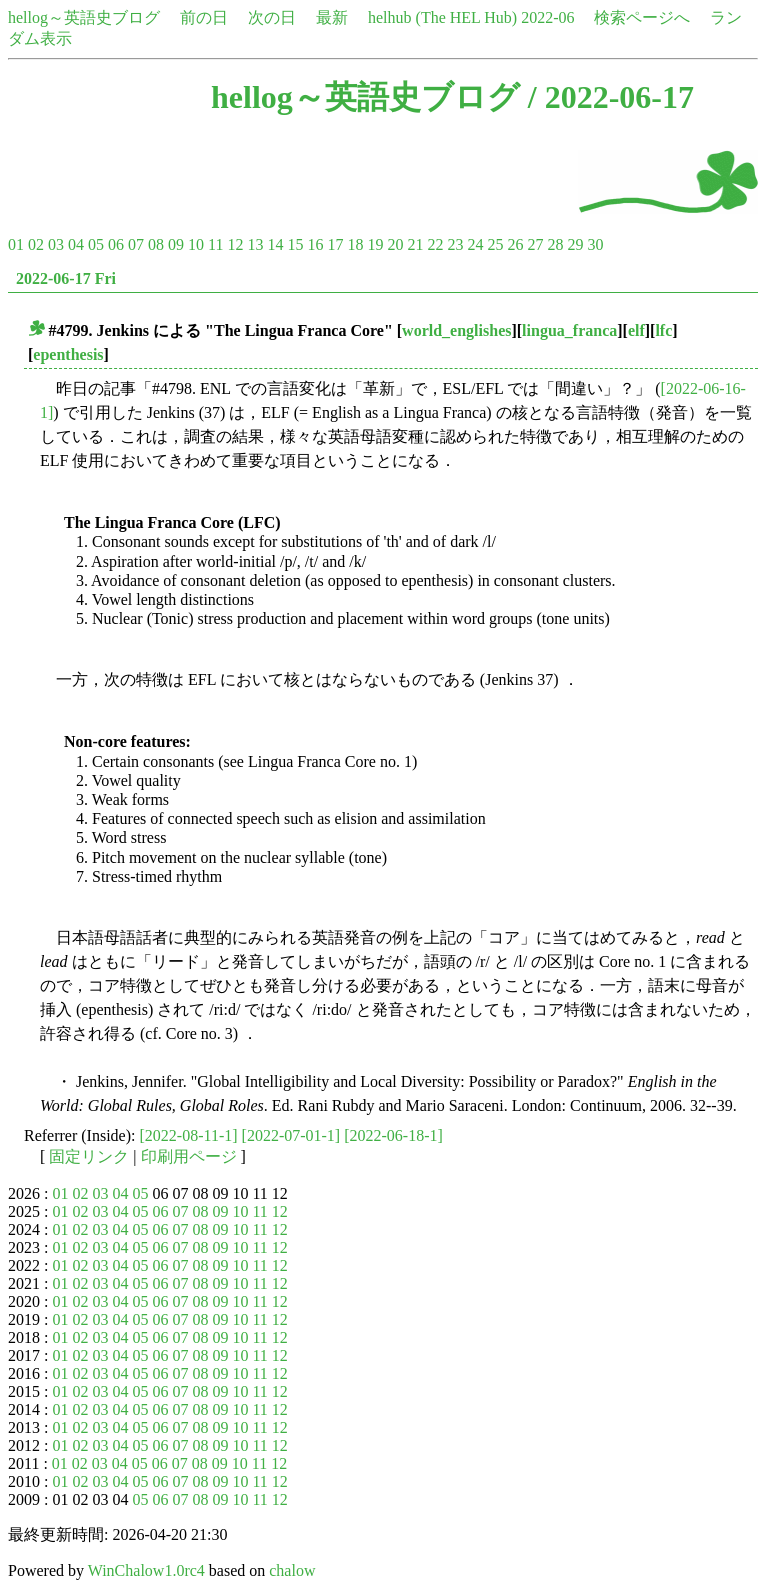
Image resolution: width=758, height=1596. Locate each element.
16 (315, 244)
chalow (292, 1570)
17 (335, 244)
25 (495, 244)
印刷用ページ (189, 1156)
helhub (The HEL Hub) (442, 17)
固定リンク (89, 1156)
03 (56, 244)
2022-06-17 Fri (66, 278)
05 (96, 244)
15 (295, 244)
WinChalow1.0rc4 (146, 1570)
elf (636, 330)
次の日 (272, 17)
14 (275, 244)
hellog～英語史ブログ (84, 17)
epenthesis (68, 354)
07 (136, 244)
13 (255, 244)
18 (355, 244)
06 (116, 244)
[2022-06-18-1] (393, 1135)
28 (555, 244)
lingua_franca (569, 330)
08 (156, 244)
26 (515, 244)
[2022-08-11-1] (189, 1135)
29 (575, 244)
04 (76, 244)
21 (415, 244)
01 (16, 244)
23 (455, 244)
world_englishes (456, 330)
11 (215, 244)
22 (435, 244)
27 (535, 244)
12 (235, 244)
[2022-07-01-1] (291, 1135)
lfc (663, 330)
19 (375, 244)
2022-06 (547, 17)
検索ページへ (642, 17)
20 (395, 244)
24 (475, 244)
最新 (332, 17)
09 (176, 244)
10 (196, 244)
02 (36, 244)
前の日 (204, 17)
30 (595, 244)
